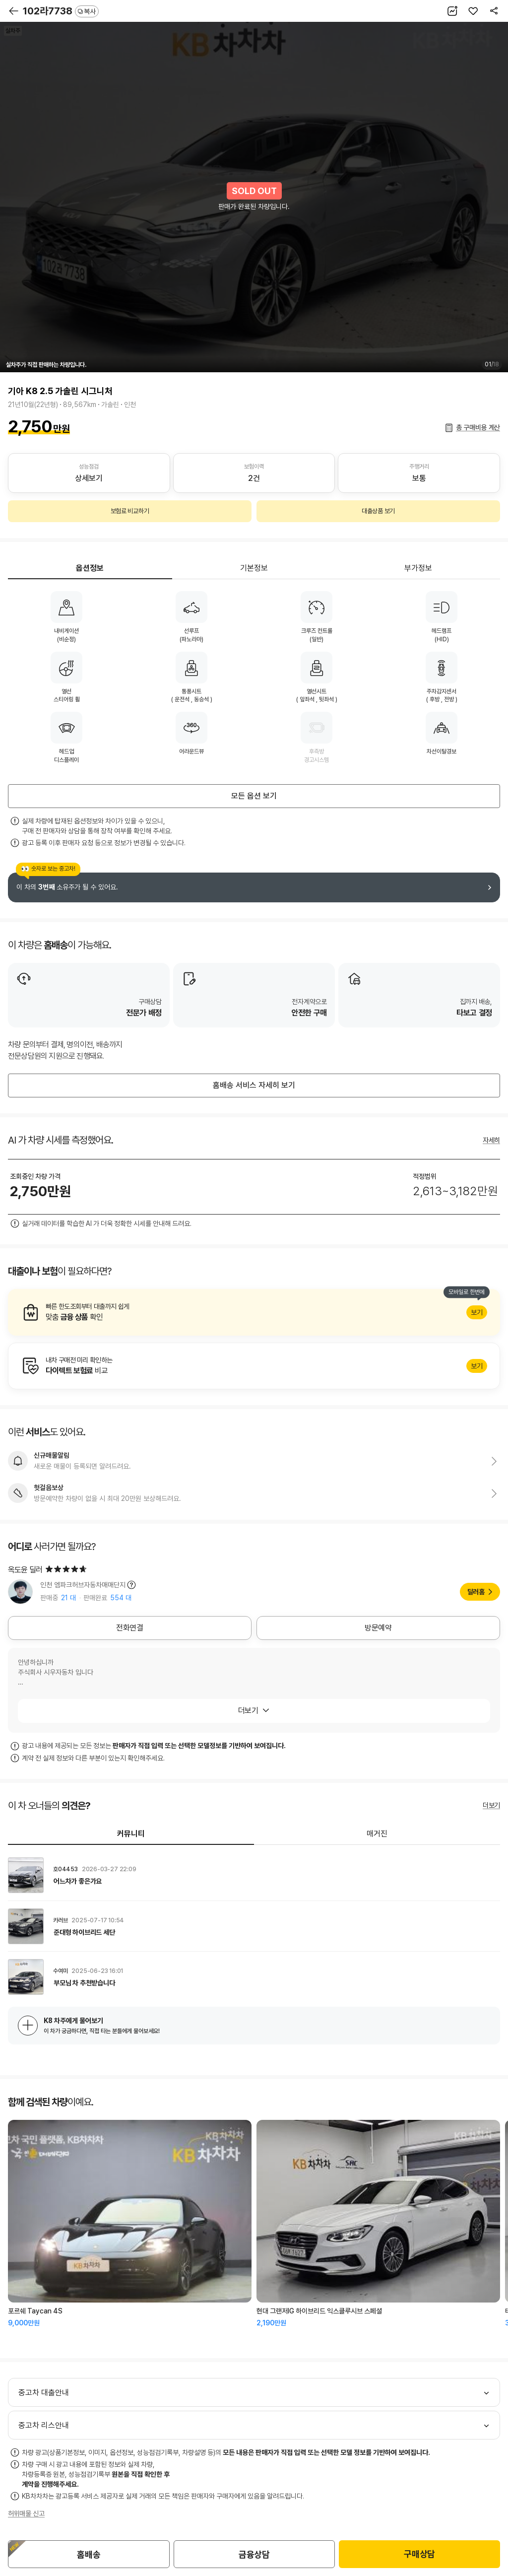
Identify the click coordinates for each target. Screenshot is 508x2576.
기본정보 (254, 568)
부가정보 (418, 568)
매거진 (377, 1833)
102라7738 (61, 11)
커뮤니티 (131, 1833)
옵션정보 (90, 568)
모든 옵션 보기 (254, 796)
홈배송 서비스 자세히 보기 (254, 1085)
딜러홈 (476, 1592)
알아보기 (254, 1312)
